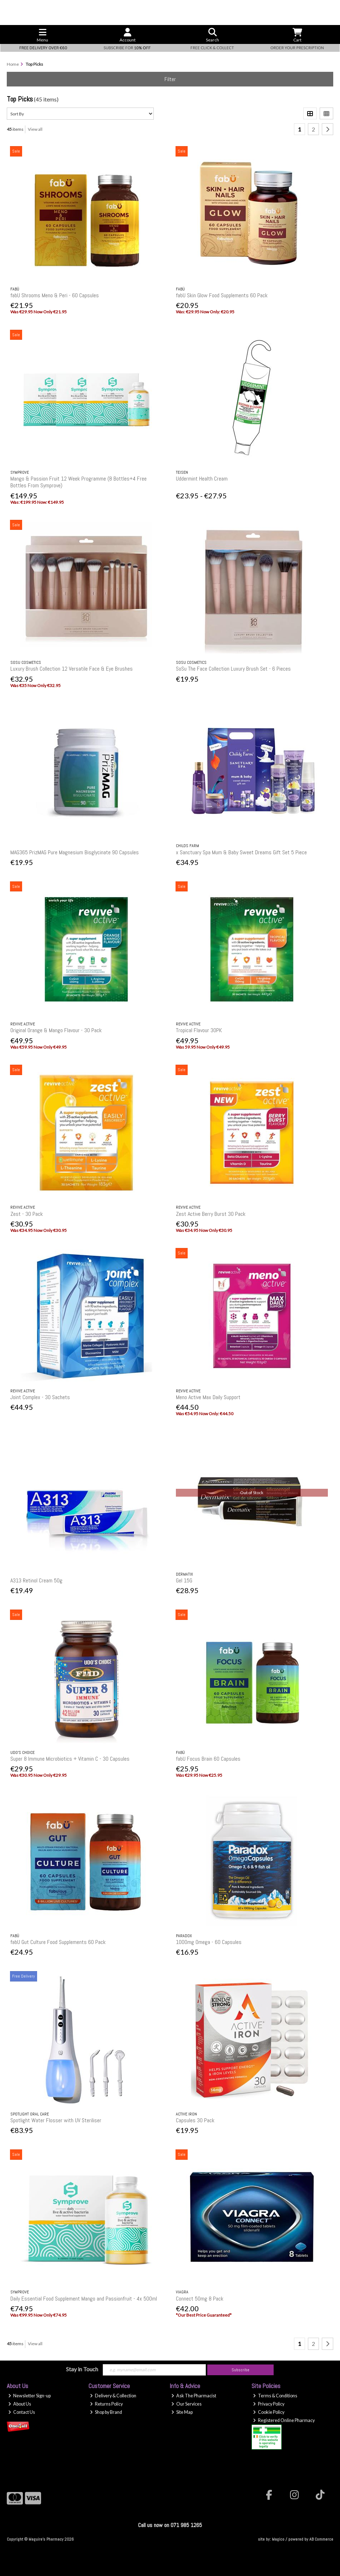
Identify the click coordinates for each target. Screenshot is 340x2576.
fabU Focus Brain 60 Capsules (208, 1758)
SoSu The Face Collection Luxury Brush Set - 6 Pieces (233, 668)
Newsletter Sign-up (29, 2395)
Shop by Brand (106, 2412)
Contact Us (21, 2412)
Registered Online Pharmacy (284, 2420)
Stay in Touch (82, 2369)
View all (35, 129)
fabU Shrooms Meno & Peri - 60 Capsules (54, 295)
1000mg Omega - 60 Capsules (209, 1942)
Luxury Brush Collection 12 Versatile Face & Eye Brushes (71, 668)
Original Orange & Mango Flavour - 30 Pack (56, 1030)
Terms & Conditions (275, 2395)
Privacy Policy (268, 2404)
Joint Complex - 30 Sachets (40, 1397)
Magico (278, 2539)
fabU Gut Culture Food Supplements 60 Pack (58, 1942)
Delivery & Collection (113, 2395)
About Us (19, 2404)
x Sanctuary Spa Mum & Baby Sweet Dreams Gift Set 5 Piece (241, 852)
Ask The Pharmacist (193, 2395)
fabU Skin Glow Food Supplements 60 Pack (222, 295)
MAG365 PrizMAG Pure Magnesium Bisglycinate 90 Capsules (74, 852)
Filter (170, 79)
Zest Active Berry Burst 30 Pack (210, 1214)
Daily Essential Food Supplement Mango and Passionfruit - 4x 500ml (83, 2298)
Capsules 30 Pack (195, 2120)
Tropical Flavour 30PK (199, 1030)
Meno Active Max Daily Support (208, 1397)
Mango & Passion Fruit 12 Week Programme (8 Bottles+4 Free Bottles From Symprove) (78, 482)
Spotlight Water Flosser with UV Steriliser (55, 2120)
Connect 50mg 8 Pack (199, 2298)
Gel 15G (184, 1580)
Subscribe (240, 2370)
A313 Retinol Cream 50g (36, 1580)
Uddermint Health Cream (202, 478)
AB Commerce (321, 2539)
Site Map (182, 2412)
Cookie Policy (268, 2412)
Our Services (186, 2404)
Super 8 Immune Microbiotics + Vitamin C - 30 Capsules (70, 1758)
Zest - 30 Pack (26, 1214)
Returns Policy (106, 2404)
